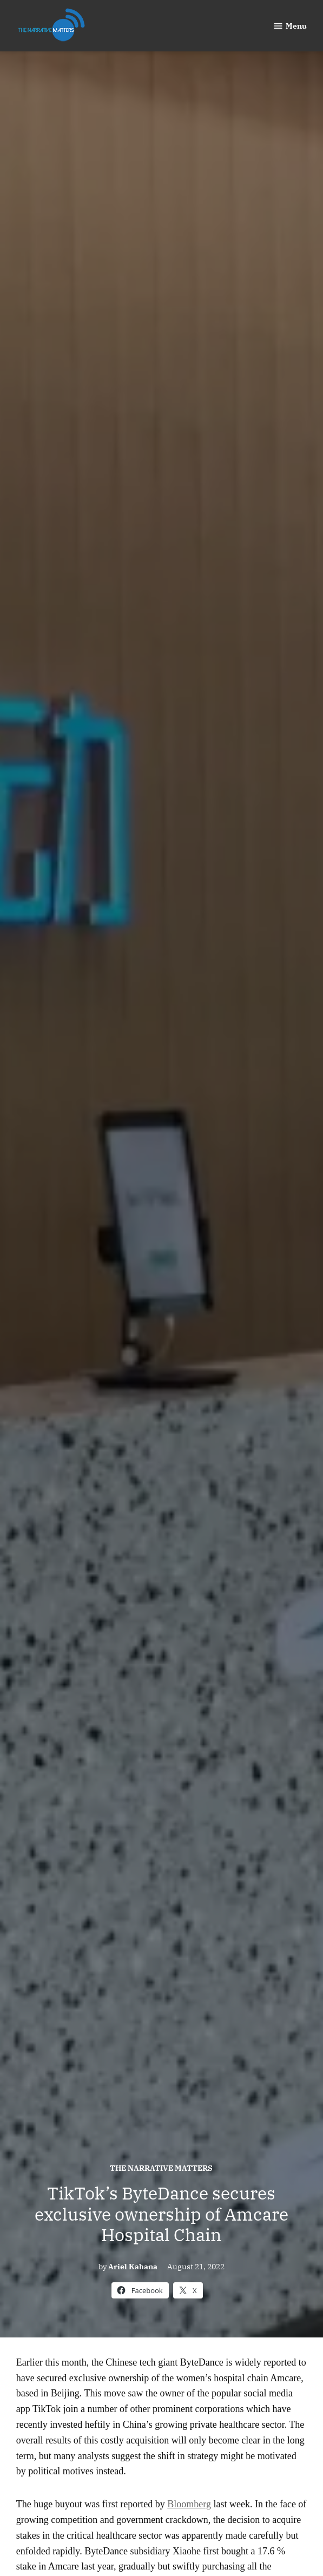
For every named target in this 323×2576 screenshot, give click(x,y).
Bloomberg (189, 2504)
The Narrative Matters (161, 2168)
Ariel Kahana (132, 2266)
